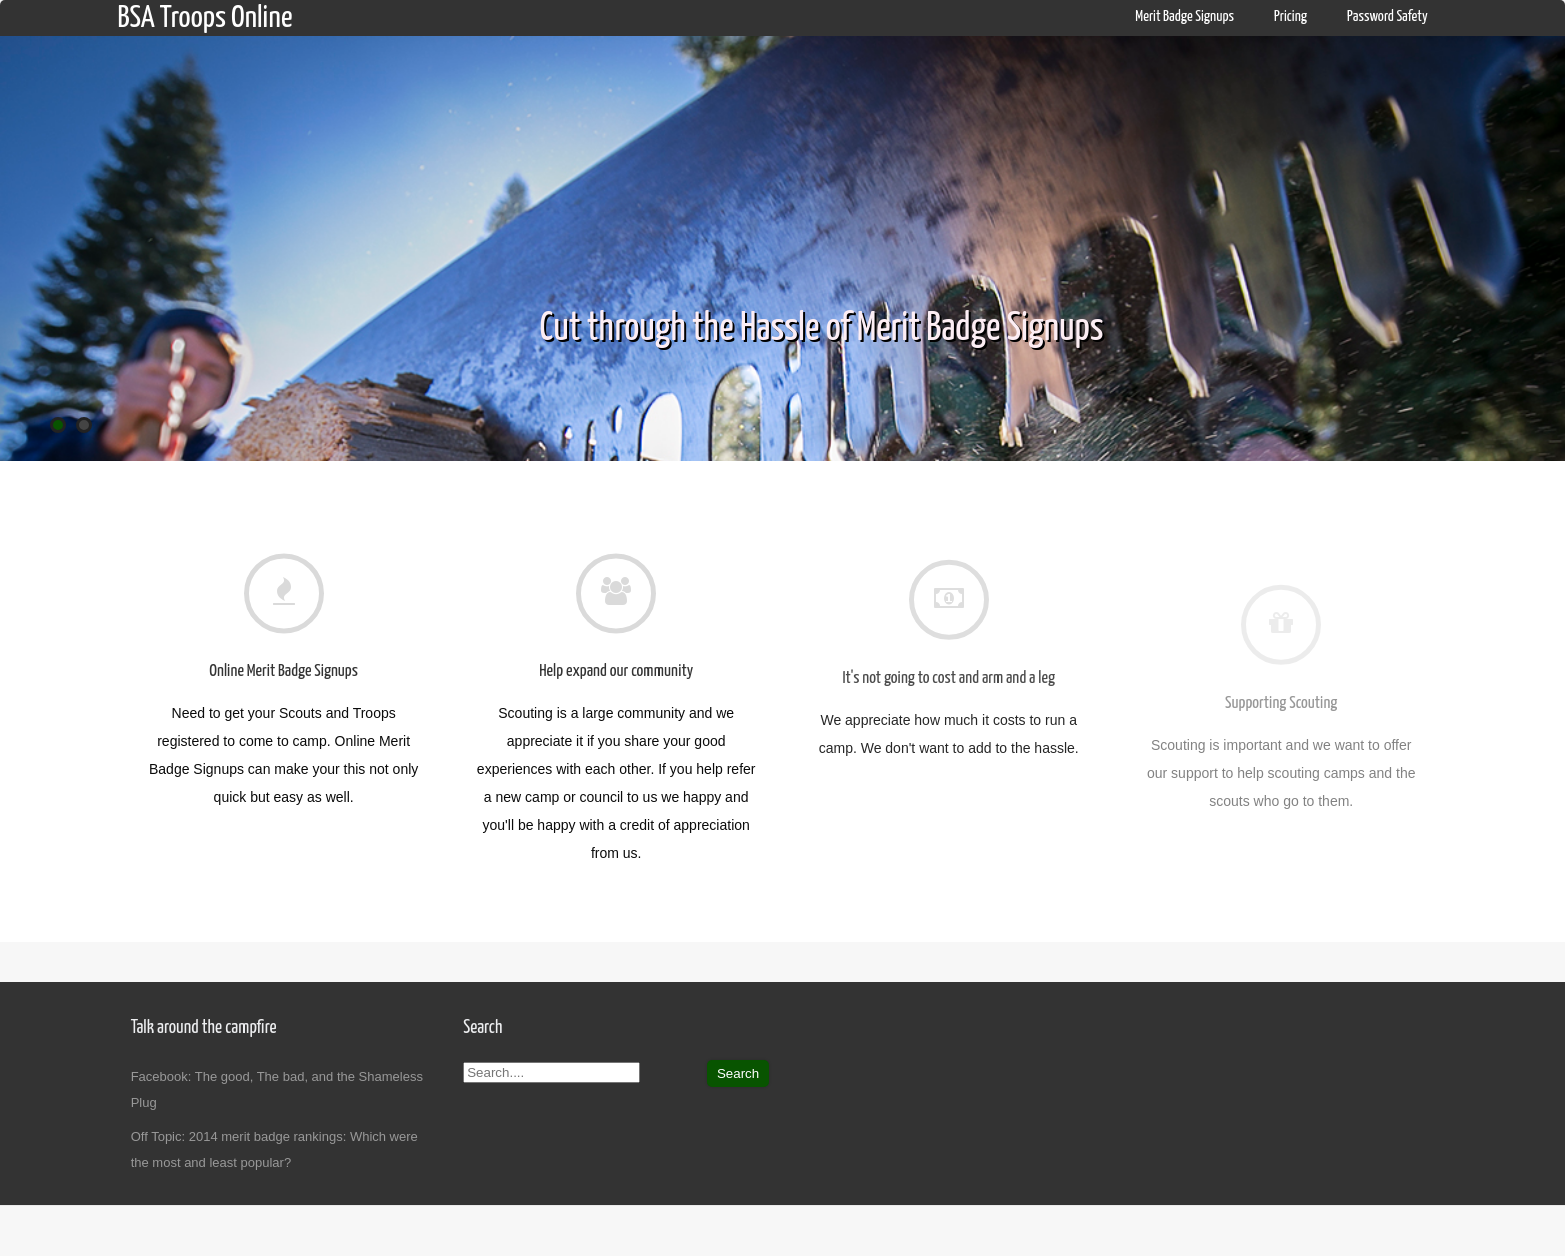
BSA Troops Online (204, 18)
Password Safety (1387, 16)
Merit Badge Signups (1184, 16)
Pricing (1290, 16)
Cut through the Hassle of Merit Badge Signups (822, 329)
